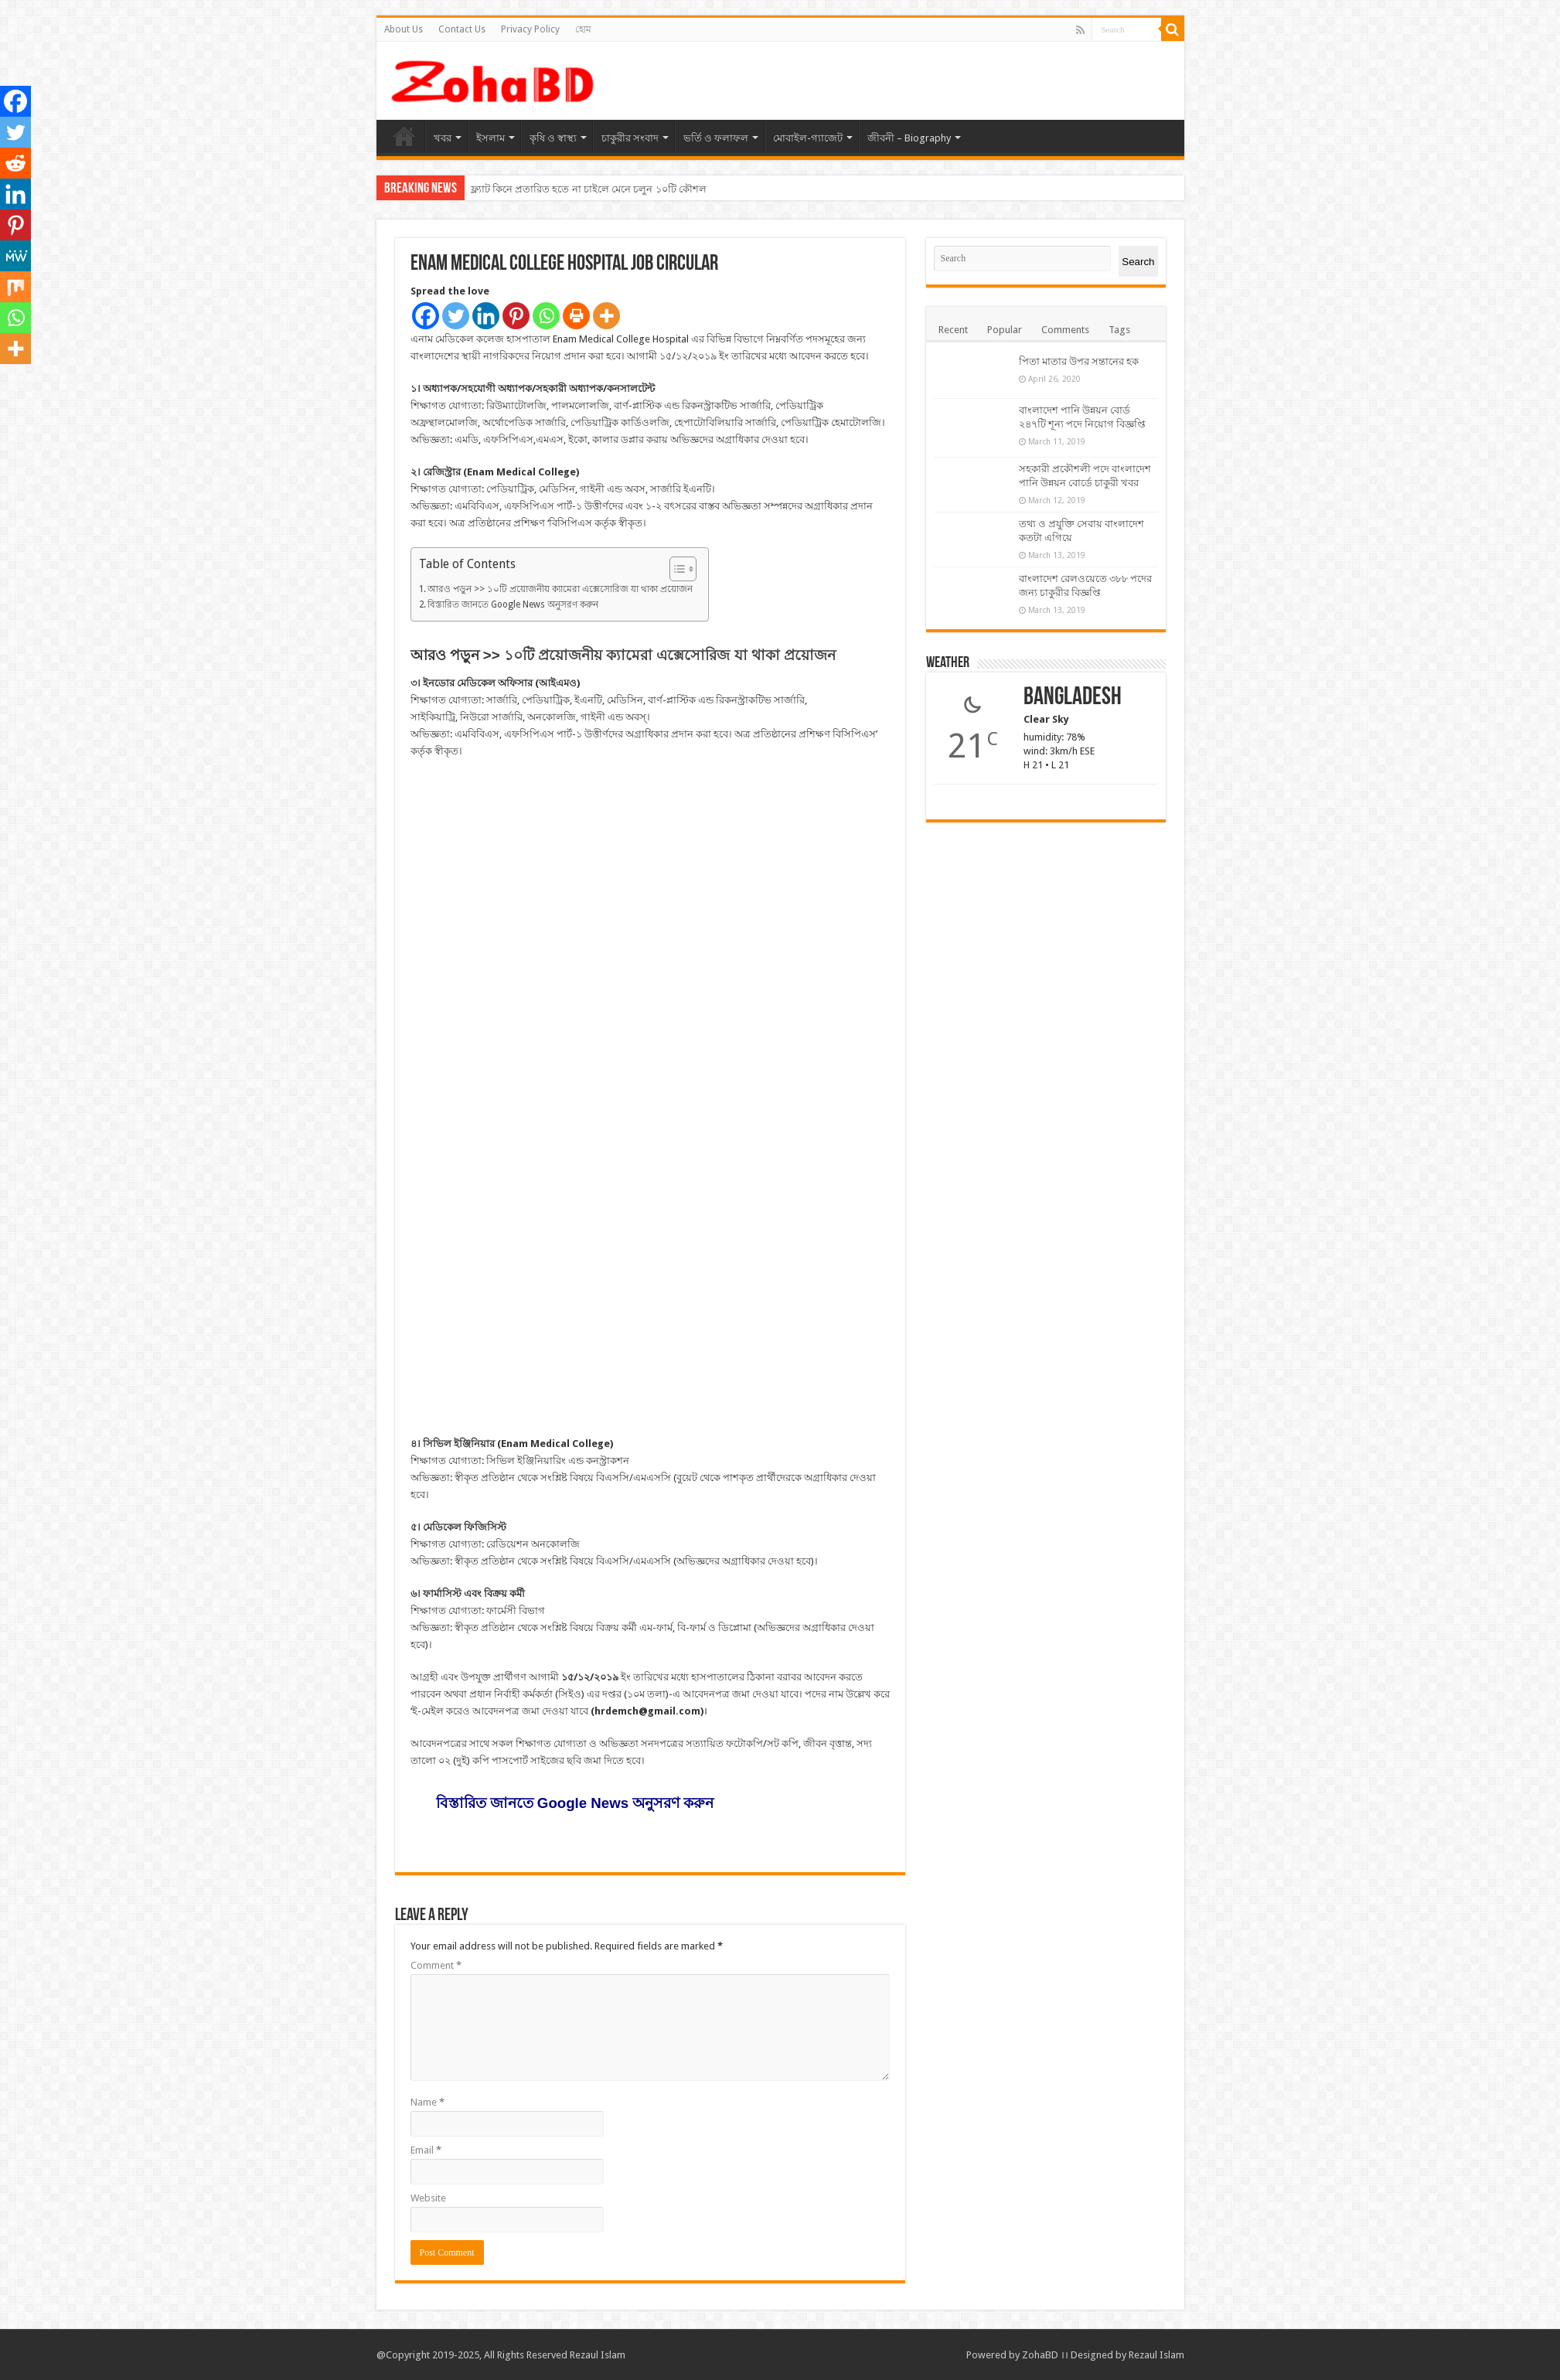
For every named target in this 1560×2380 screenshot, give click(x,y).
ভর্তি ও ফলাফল (715, 138)
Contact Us (461, 29)
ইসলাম (490, 138)
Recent (953, 329)
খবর (442, 138)
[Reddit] (15, 163)
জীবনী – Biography (909, 138)
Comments (1065, 329)
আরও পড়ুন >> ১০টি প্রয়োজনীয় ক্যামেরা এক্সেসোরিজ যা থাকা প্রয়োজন (560, 589)
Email (425, 2150)
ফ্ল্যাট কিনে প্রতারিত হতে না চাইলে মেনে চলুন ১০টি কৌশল (589, 189)
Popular (1004, 329)
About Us (403, 29)
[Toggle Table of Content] (675, 569)
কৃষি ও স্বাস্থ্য (553, 138)
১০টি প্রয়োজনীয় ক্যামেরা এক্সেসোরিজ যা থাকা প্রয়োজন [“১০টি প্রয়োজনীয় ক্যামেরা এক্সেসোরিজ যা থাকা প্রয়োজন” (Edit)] (670, 655)
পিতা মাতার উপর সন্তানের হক (1079, 361)
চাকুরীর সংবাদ (630, 138)
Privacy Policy (530, 29)
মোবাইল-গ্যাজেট (808, 138)
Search (1138, 261)
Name (427, 2102)
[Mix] (15, 286)
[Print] (576, 315)
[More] (606, 315)
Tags (1119, 329)
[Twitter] (455, 315)
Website (428, 2198)
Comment (436, 1965)
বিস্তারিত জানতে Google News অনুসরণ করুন (512, 604)
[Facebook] (425, 315)
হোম (583, 29)
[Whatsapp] (546, 315)
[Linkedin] (485, 315)
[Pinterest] (516, 315)
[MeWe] (15, 255)
